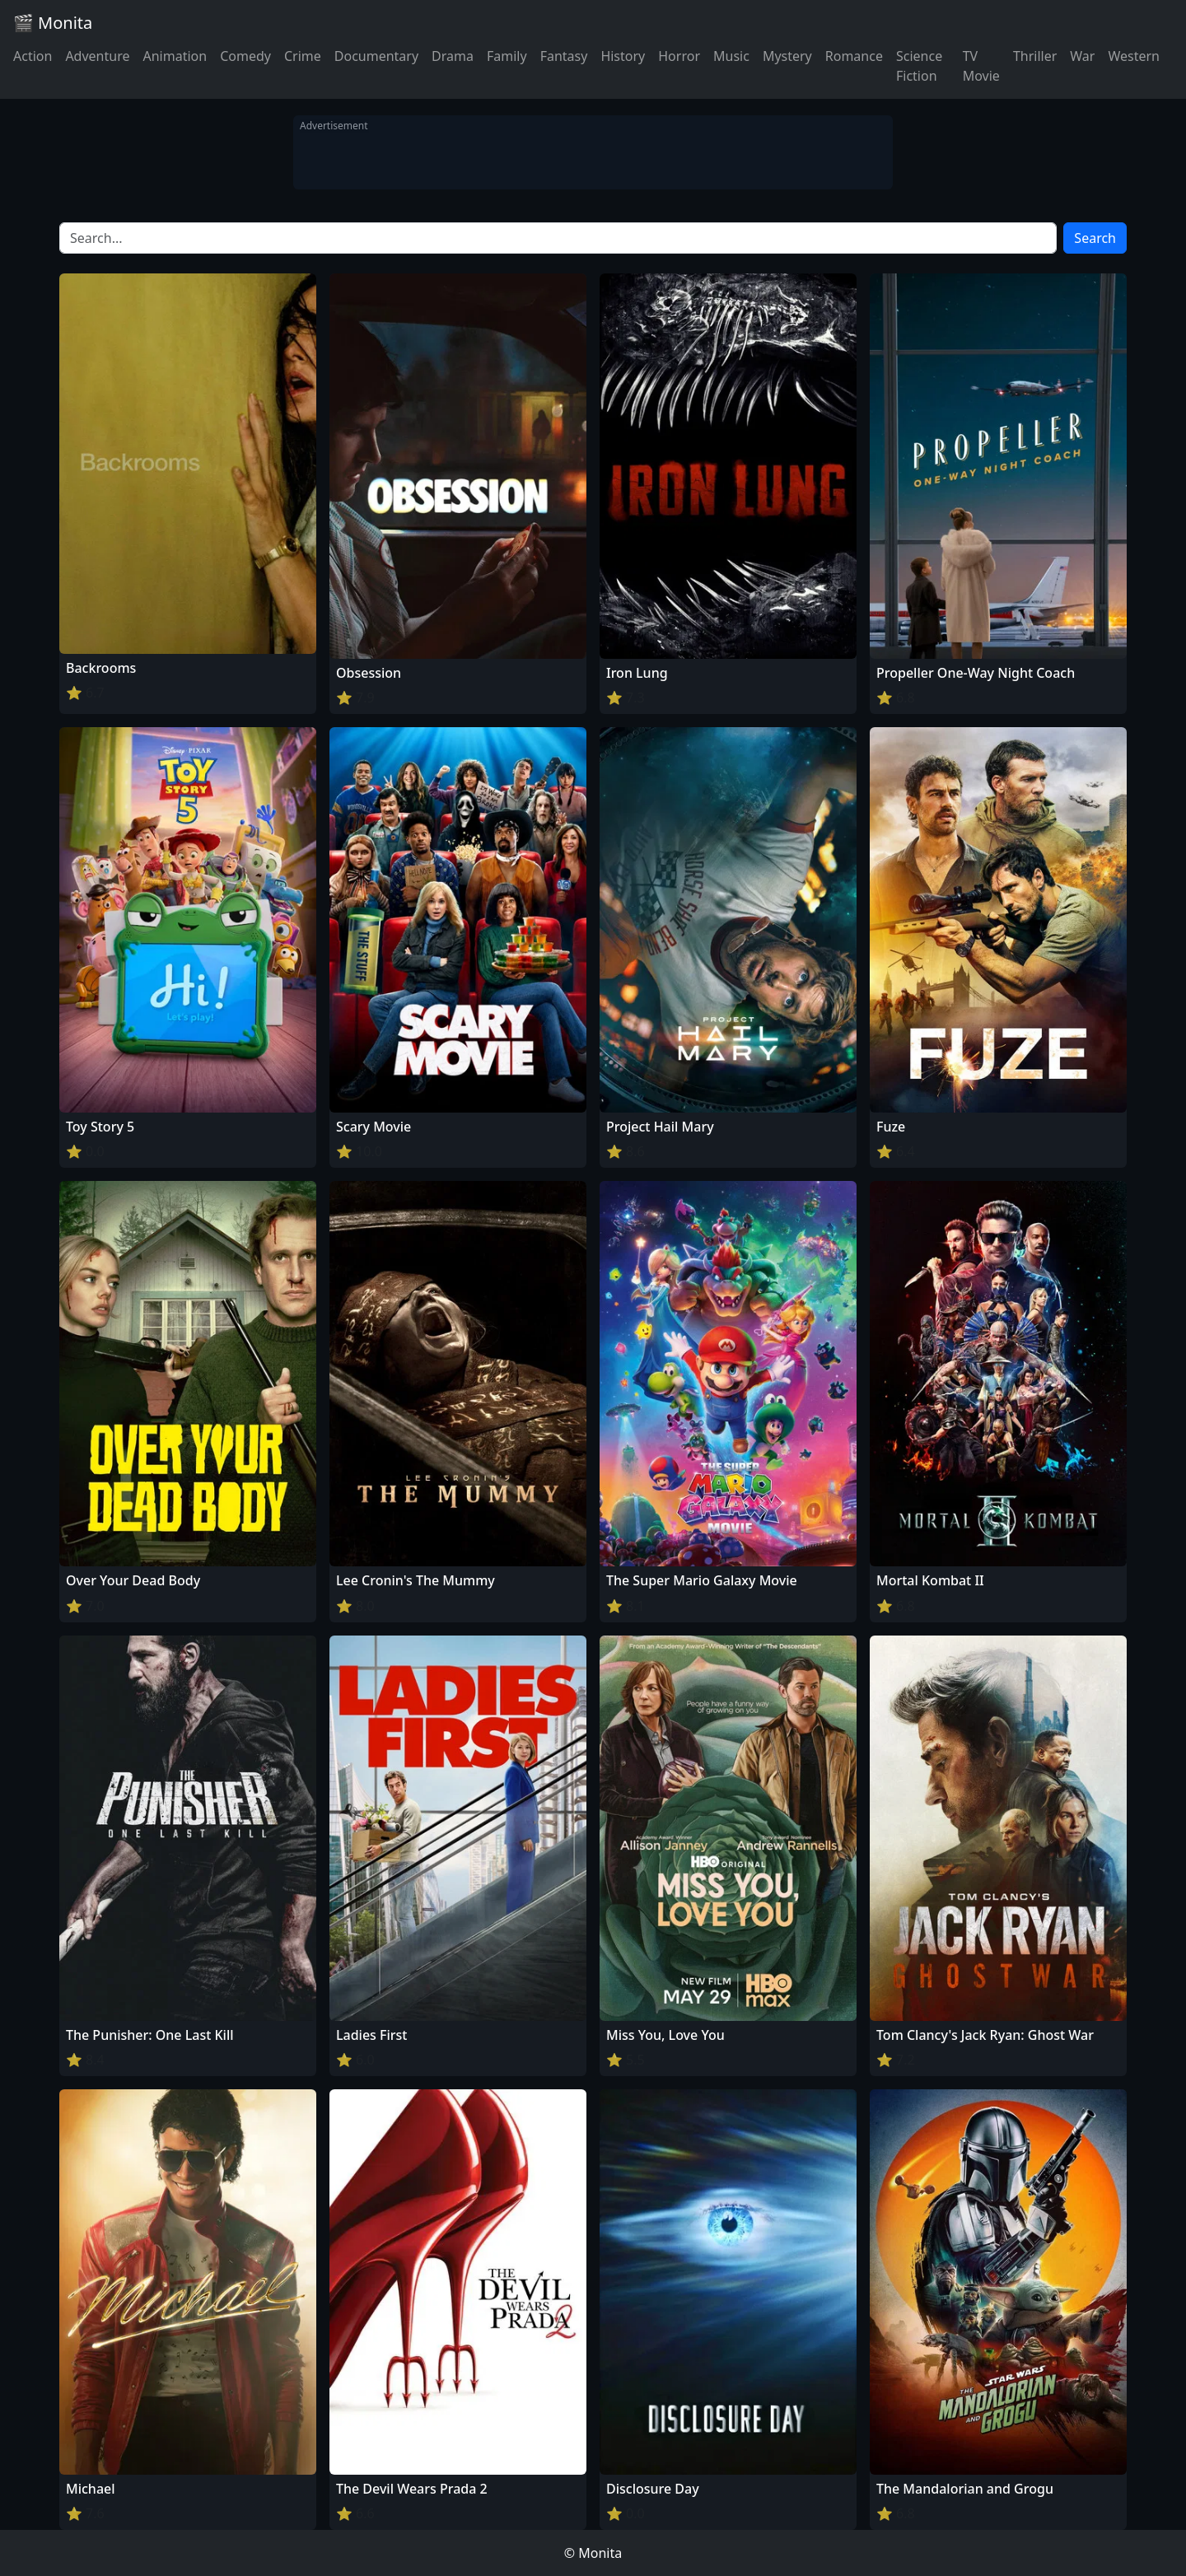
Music (731, 56)
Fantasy (564, 56)
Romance (854, 56)
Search (1095, 238)
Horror (679, 56)
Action (32, 56)
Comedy (245, 56)
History (622, 56)
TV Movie (981, 66)
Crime (302, 56)
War (1082, 56)
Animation (174, 56)
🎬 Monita (52, 23)
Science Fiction (919, 66)
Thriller (1035, 56)
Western (1134, 56)
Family (507, 56)
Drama (453, 56)
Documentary (376, 56)
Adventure (97, 56)
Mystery (787, 56)
